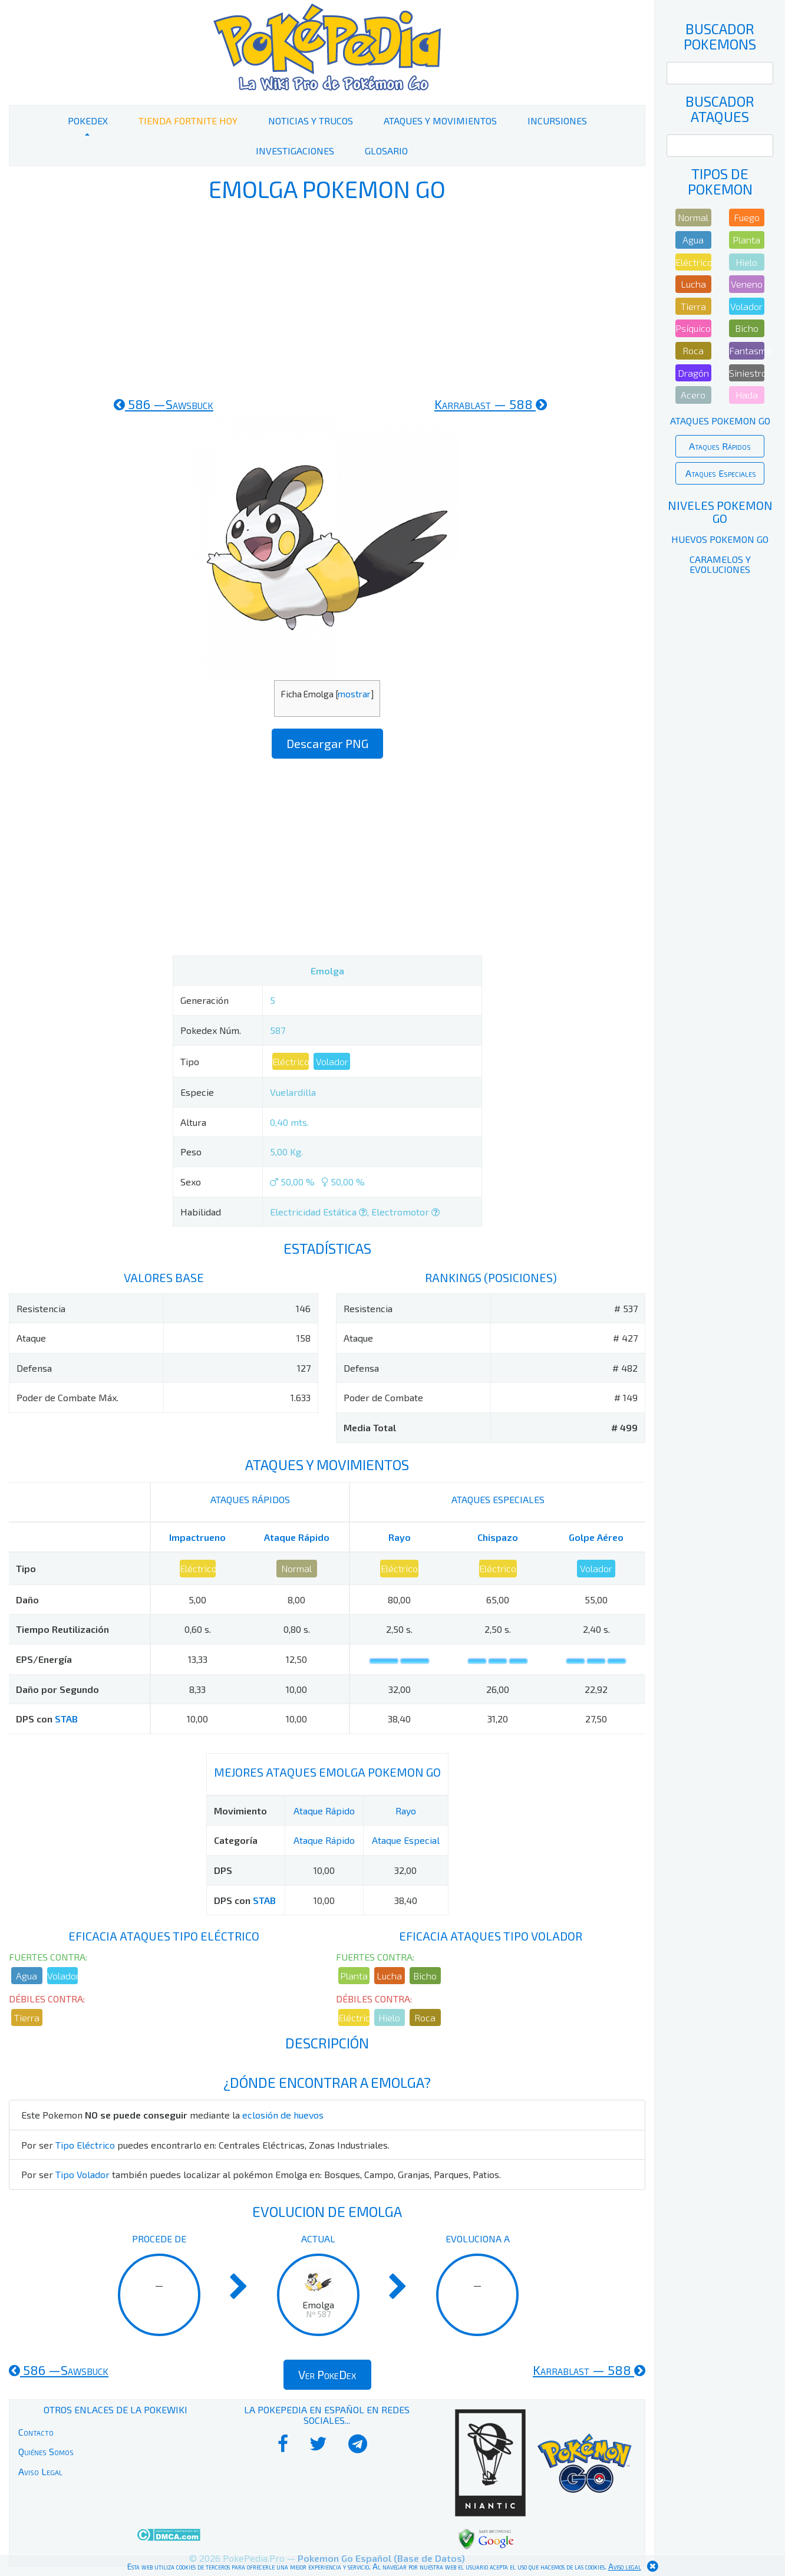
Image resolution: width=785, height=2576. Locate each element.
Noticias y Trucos (310, 120)
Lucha (389, 1975)
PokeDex (88, 120)
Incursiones (557, 120)
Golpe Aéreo (596, 1537)
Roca (425, 2017)
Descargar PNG (327, 743)
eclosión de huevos (283, 2114)
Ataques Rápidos (720, 446)
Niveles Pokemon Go (720, 511)
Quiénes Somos (46, 2451)
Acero (693, 394)
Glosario (386, 150)
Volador (332, 1061)
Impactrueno (197, 1537)
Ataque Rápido (296, 1537)
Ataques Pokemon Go (720, 420)
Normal (296, 1568)
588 (490, 403)
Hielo (389, 2017)
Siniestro (747, 372)
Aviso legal (624, 2566)
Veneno (747, 283)
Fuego (747, 217)
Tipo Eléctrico (85, 2144)
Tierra (26, 2017)
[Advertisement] (327, 299)
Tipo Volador (82, 2174)
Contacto (36, 2431)
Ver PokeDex (327, 2374)
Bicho (425, 1975)
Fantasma (747, 350)
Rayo (399, 1537)
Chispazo (497, 1537)
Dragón (693, 372)
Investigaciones (295, 150)
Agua (26, 1975)
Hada (746, 394)
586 (163, 403)
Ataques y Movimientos (440, 120)
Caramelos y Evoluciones (720, 564)
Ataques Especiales (720, 473)
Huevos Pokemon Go (719, 539)
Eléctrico (290, 1061)
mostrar (354, 694)
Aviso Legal (40, 2471)
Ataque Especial (406, 1840)
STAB (66, 1718)
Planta (354, 1975)
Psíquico (693, 328)
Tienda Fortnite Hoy (188, 120)
